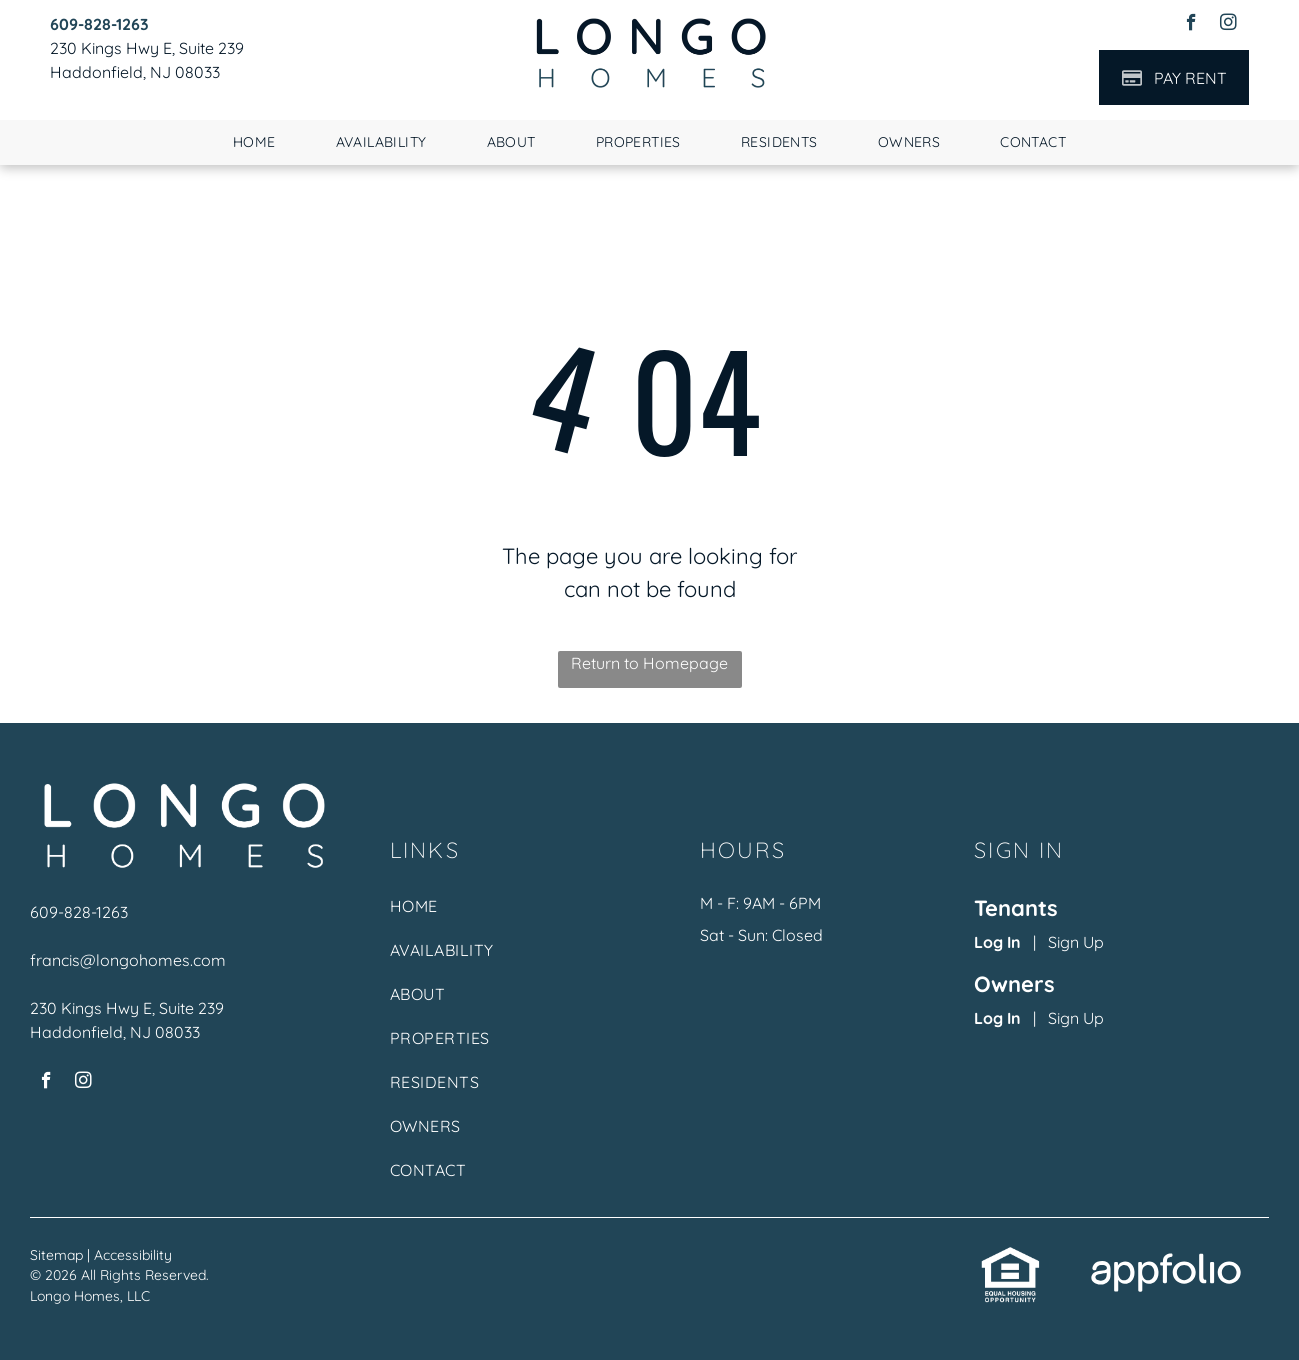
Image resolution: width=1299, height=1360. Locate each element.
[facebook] (1191, 25)
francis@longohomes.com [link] (128, 960)
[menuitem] (254, 142)
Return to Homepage (649, 663)
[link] (99, 24)
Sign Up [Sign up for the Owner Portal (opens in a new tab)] (1076, 1018)
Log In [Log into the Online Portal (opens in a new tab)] (997, 942)
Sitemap (56, 1255)
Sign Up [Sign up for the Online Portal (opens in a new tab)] (1076, 942)
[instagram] (1228, 25)
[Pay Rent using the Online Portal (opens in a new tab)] (1174, 77)
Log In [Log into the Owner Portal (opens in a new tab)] (997, 1018)
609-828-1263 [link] (79, 912)
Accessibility (133, 1255)
